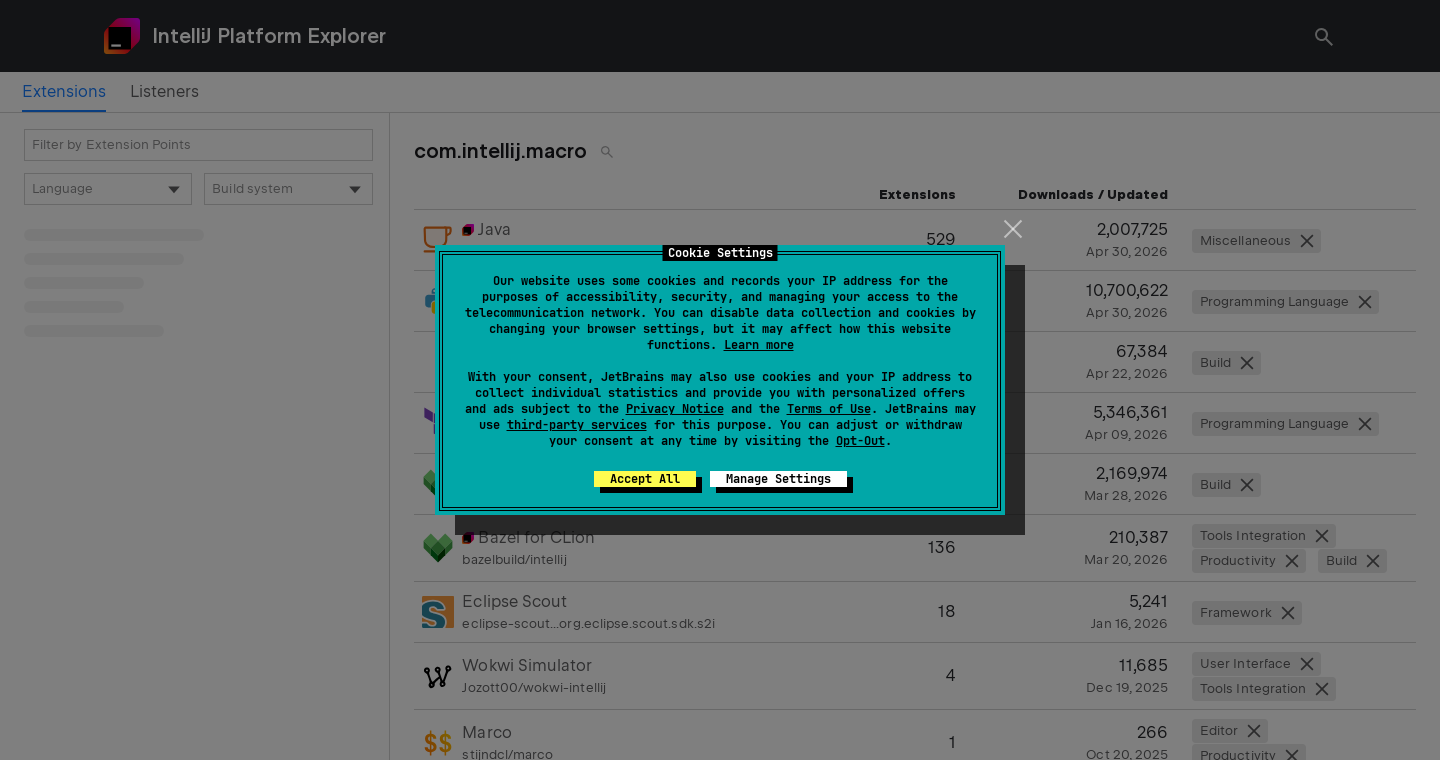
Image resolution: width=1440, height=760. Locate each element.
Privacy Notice (675, 409)
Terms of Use (829, 409)
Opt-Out (860, 441)
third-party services (577, 425)
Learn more (759, 345)
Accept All (645, 479)
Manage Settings (778, 479)
